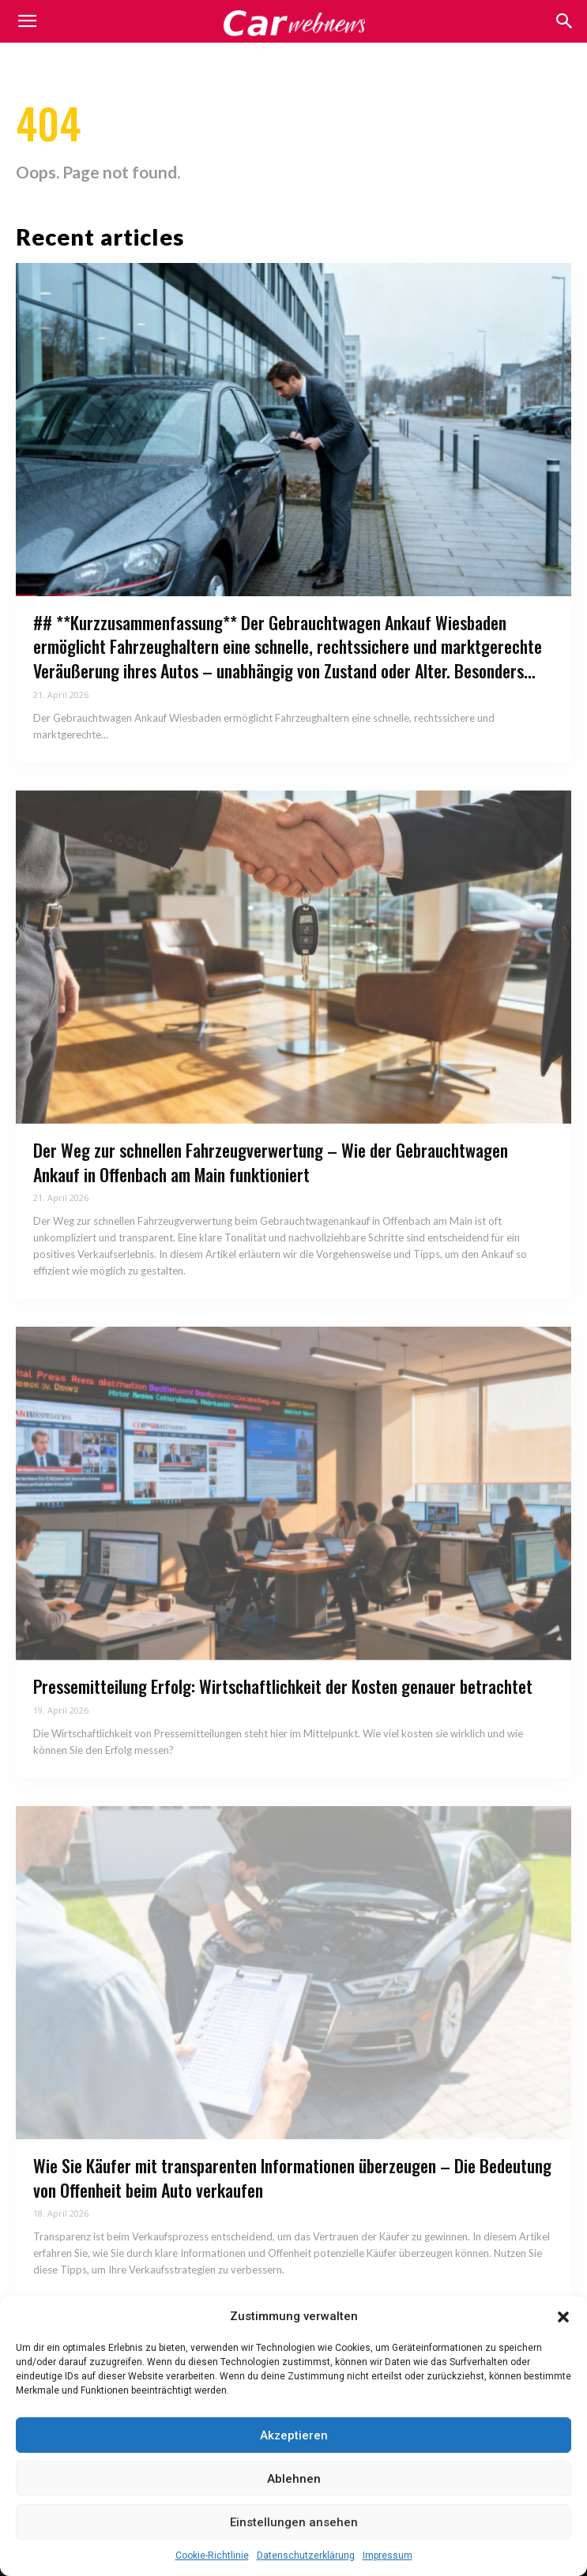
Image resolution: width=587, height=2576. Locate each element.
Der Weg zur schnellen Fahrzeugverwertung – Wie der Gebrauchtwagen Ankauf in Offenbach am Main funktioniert (270, 1162)
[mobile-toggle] (27, 21)
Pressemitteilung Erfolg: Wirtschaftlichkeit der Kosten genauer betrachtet (282, 1686)
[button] (563, 2317)
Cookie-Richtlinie (212, 2555)
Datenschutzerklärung (306, 2555)
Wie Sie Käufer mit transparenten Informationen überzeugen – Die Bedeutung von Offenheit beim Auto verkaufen (292, 2177)
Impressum (387, 2555)
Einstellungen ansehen (294, 2522)
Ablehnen (294, 2479)
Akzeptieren (294, 2435)
